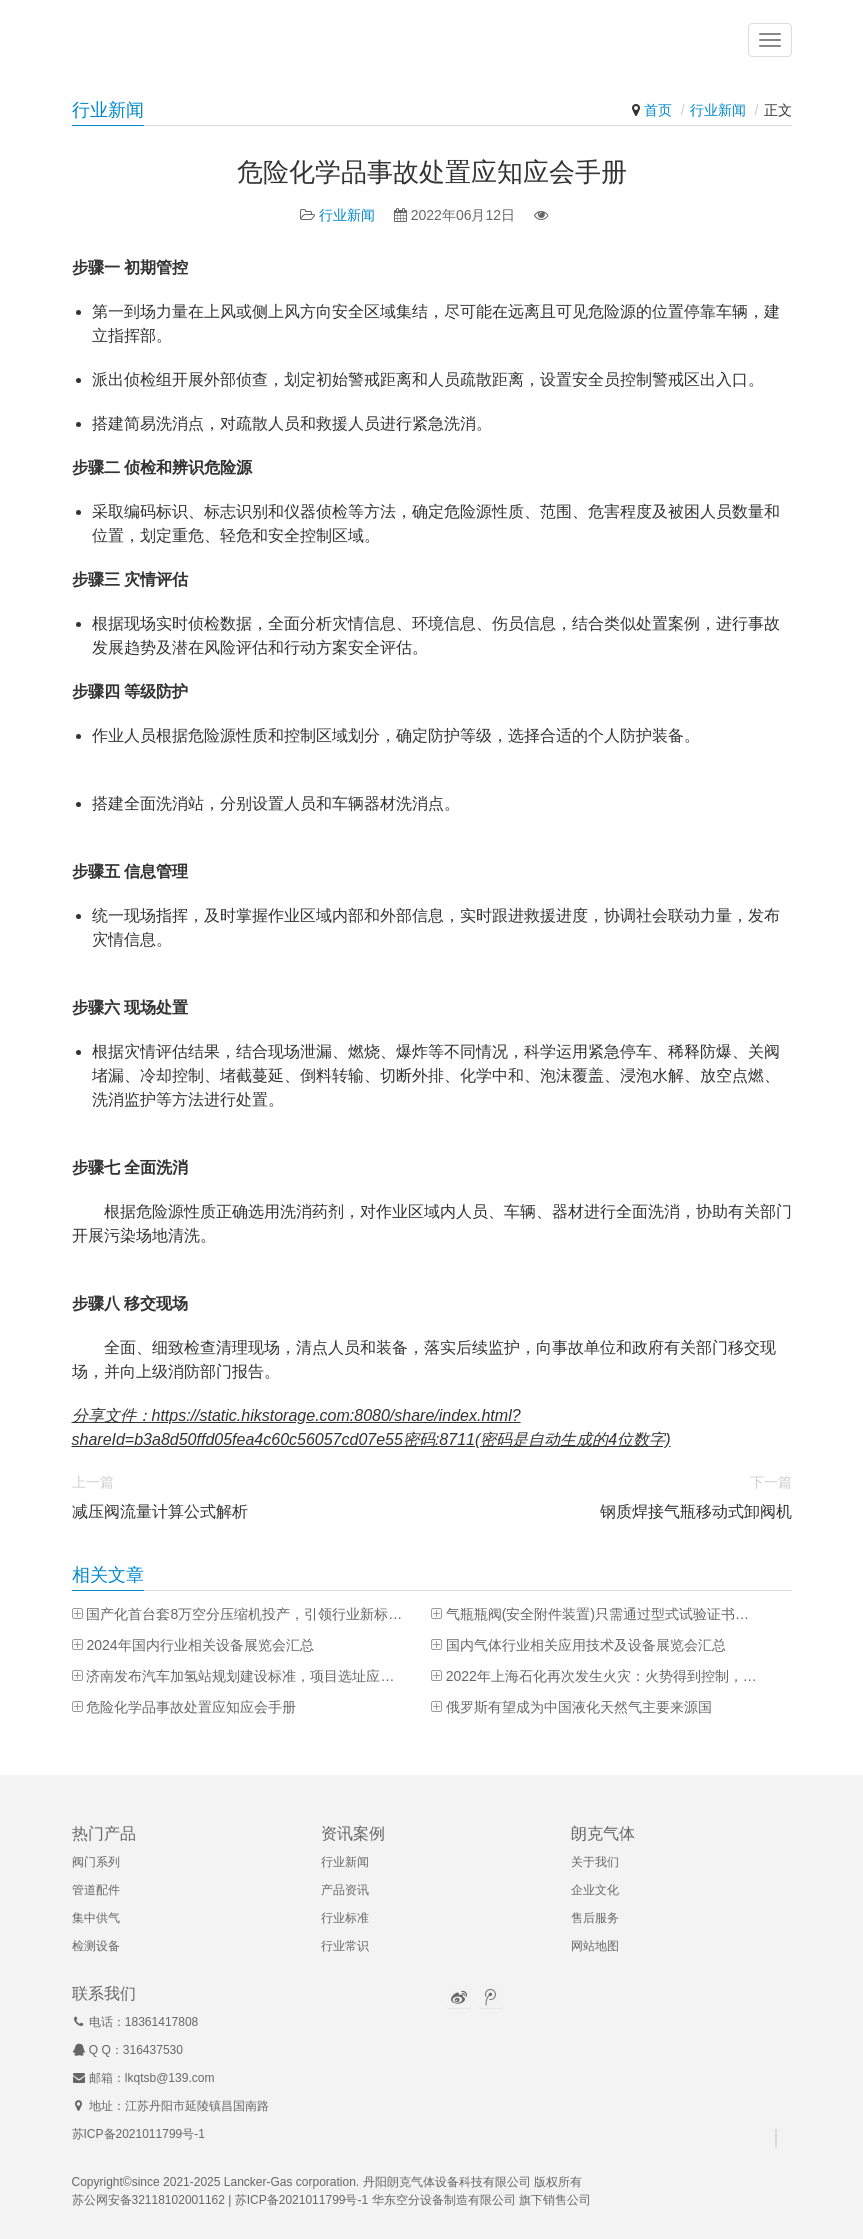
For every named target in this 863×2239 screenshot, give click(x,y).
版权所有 (558, 2182)
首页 (658, 110)
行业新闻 (718, 110)
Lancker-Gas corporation (290, 2182)
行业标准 (345, 1918)
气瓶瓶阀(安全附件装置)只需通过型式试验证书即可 (604, 1614)
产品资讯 (345, 1890)
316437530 (153, 2050)
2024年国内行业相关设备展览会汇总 (199, 1645)
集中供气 (96, 1918)
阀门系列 (96, 1862)
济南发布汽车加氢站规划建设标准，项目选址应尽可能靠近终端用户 (244, 1676)
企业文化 (595, 1890)
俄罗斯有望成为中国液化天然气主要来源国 (579, 1707)
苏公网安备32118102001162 (148, 2200)
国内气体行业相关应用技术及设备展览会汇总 (586, 1645)
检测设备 (96, 1946)
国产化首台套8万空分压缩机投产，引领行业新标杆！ (244, 1614)
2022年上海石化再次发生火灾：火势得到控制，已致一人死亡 (604, 1676)
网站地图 (595, 1946)
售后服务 (595, 1918)
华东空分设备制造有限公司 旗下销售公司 (481, 2200)
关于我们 (595, 1862)
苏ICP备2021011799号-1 (138, 2134)
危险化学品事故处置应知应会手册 (191, 1707)
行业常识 (345, 1946)
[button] (770, 40)
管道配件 (96, 1890)
